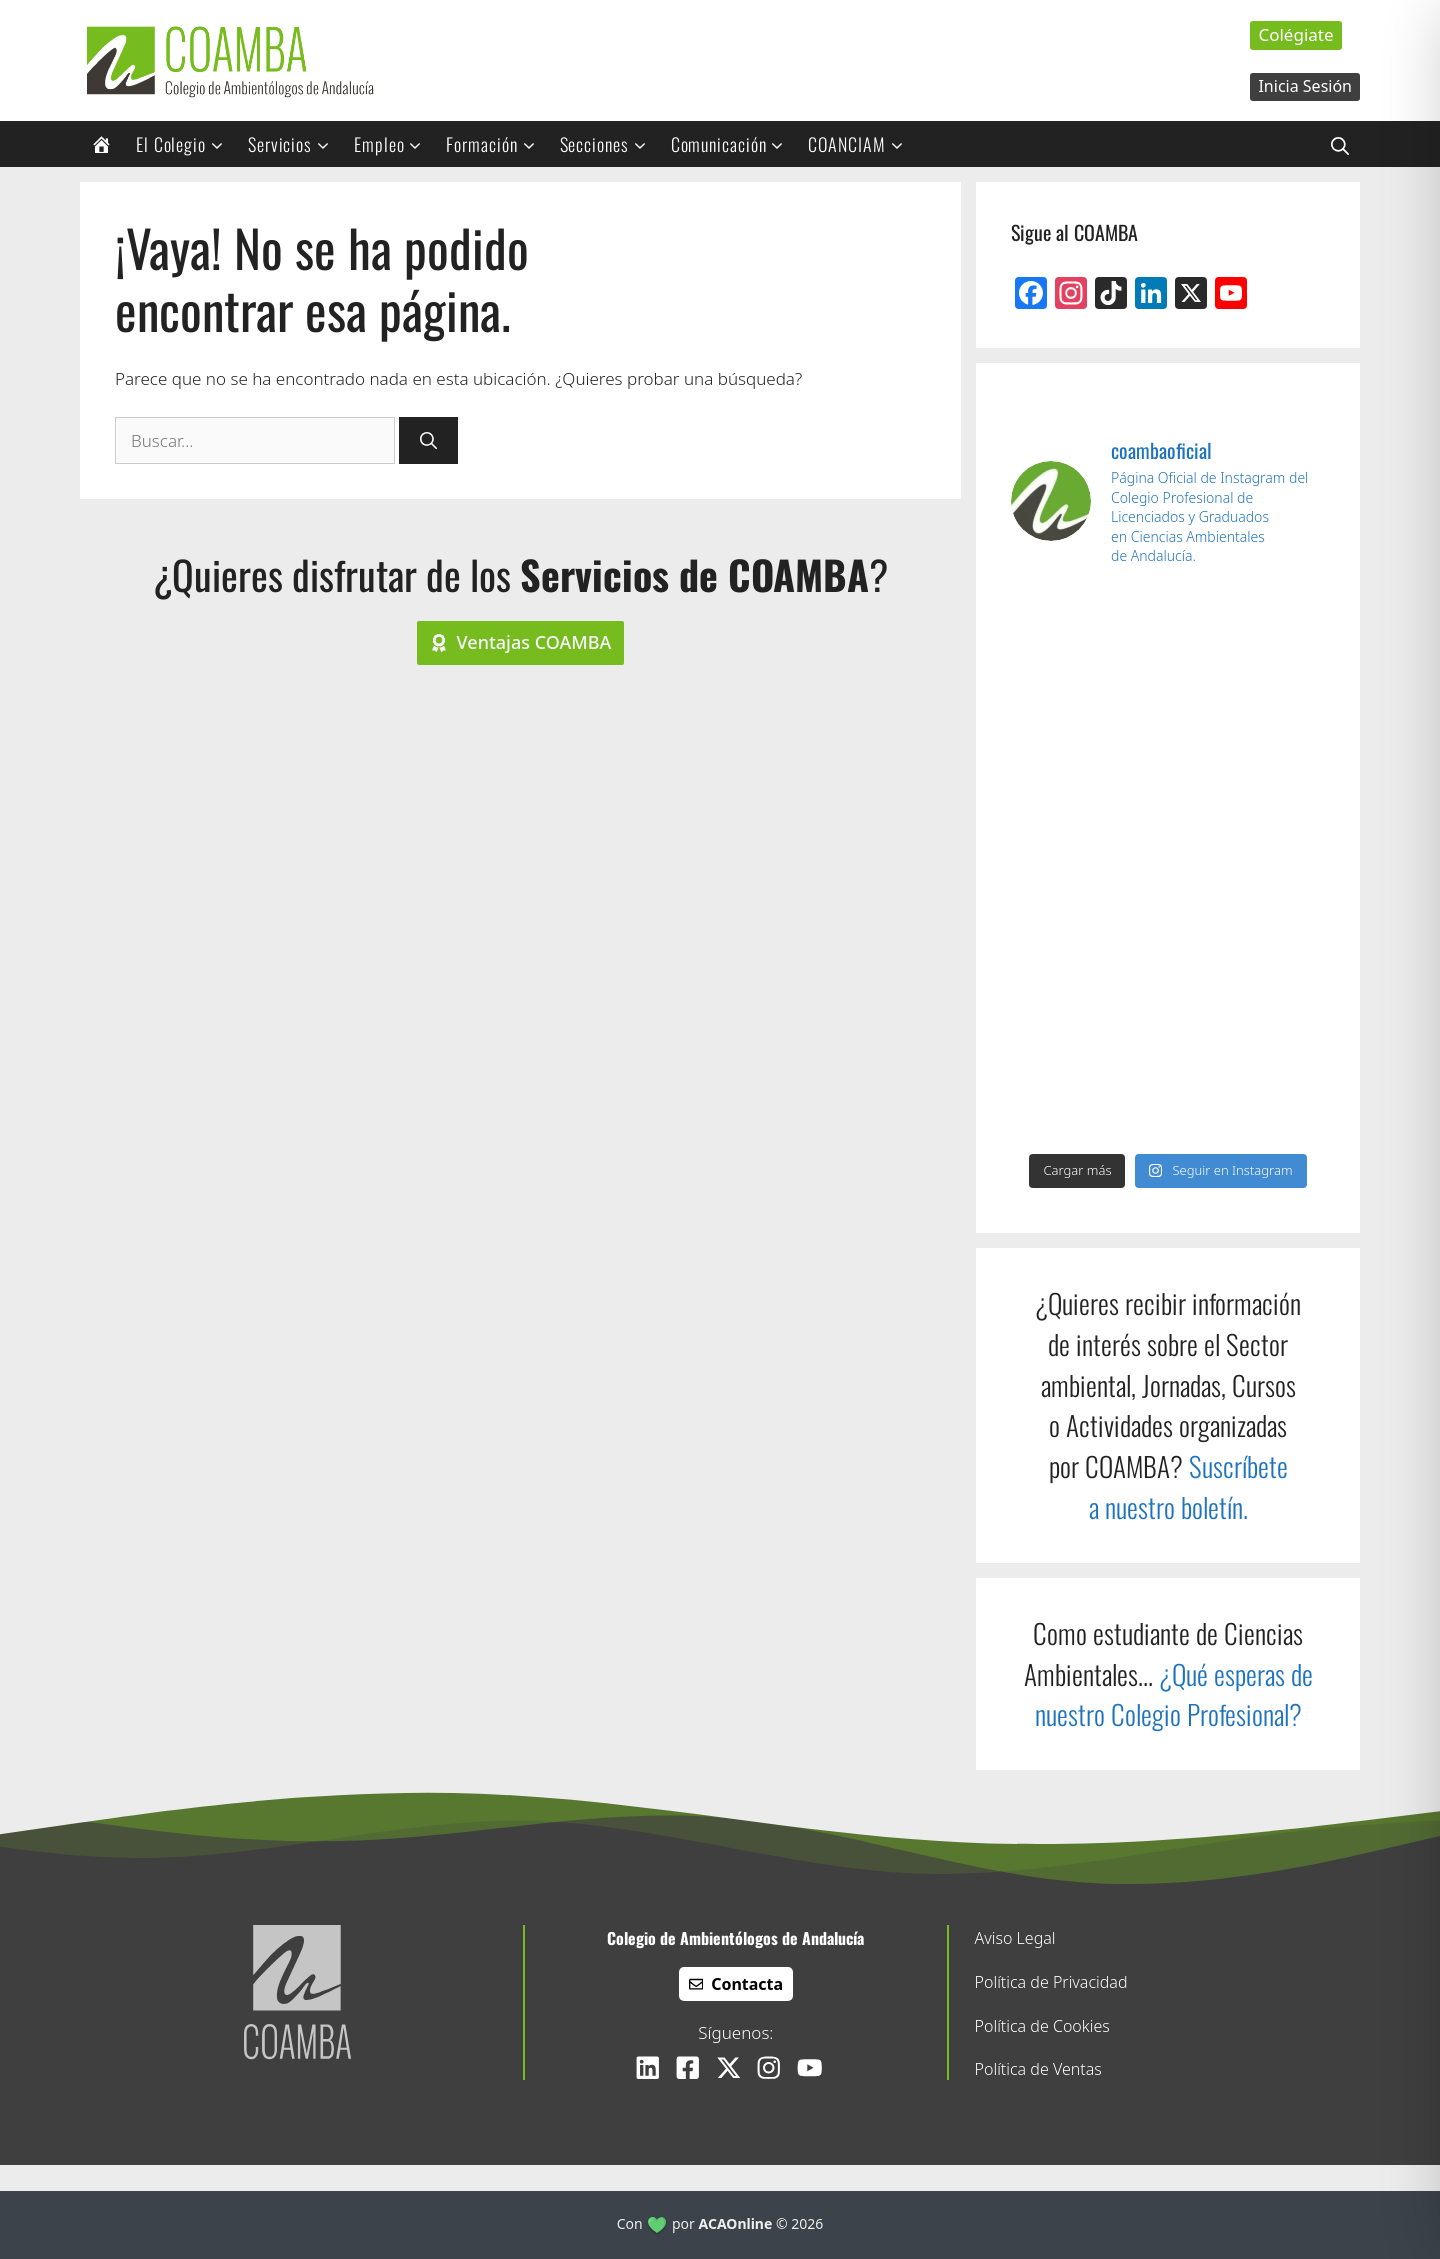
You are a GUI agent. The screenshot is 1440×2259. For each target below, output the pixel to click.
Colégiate (1295, 34)
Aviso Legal (1015, 1938)
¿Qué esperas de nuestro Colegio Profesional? (1174, 1694)
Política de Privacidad (1051, 1982)
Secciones (610, 144)
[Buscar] (428, 441)
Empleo (394, 144)
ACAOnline (736, 2223)
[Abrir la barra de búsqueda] (1340, 144)
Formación (497, 144)
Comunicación (734, 144)
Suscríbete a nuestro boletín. (1188, 1486)
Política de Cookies (1042, 2026)
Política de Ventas (1038, 2069)
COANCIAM (862, 144)
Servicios (295, 144)
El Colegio (186, 144)
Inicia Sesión (1305, 86)
